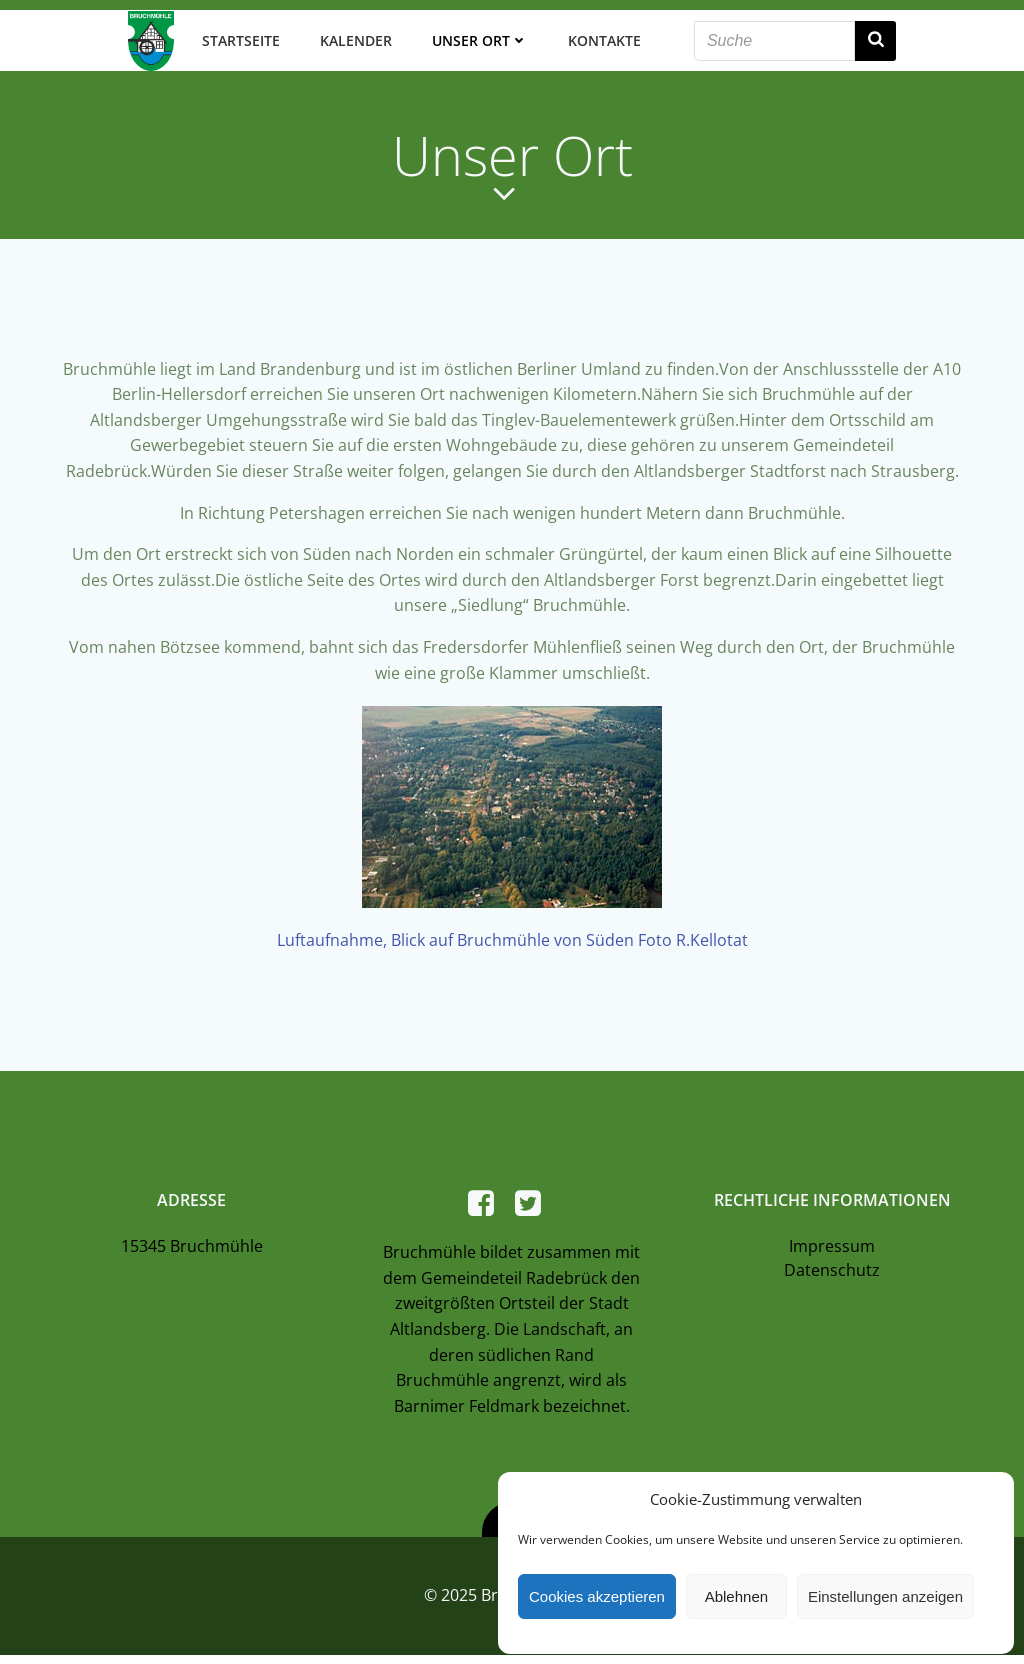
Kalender (355, 39)
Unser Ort (479, 39)
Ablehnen (736, 1596)
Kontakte (603, 39)
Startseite (240, 39)
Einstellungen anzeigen (885, 1596)
